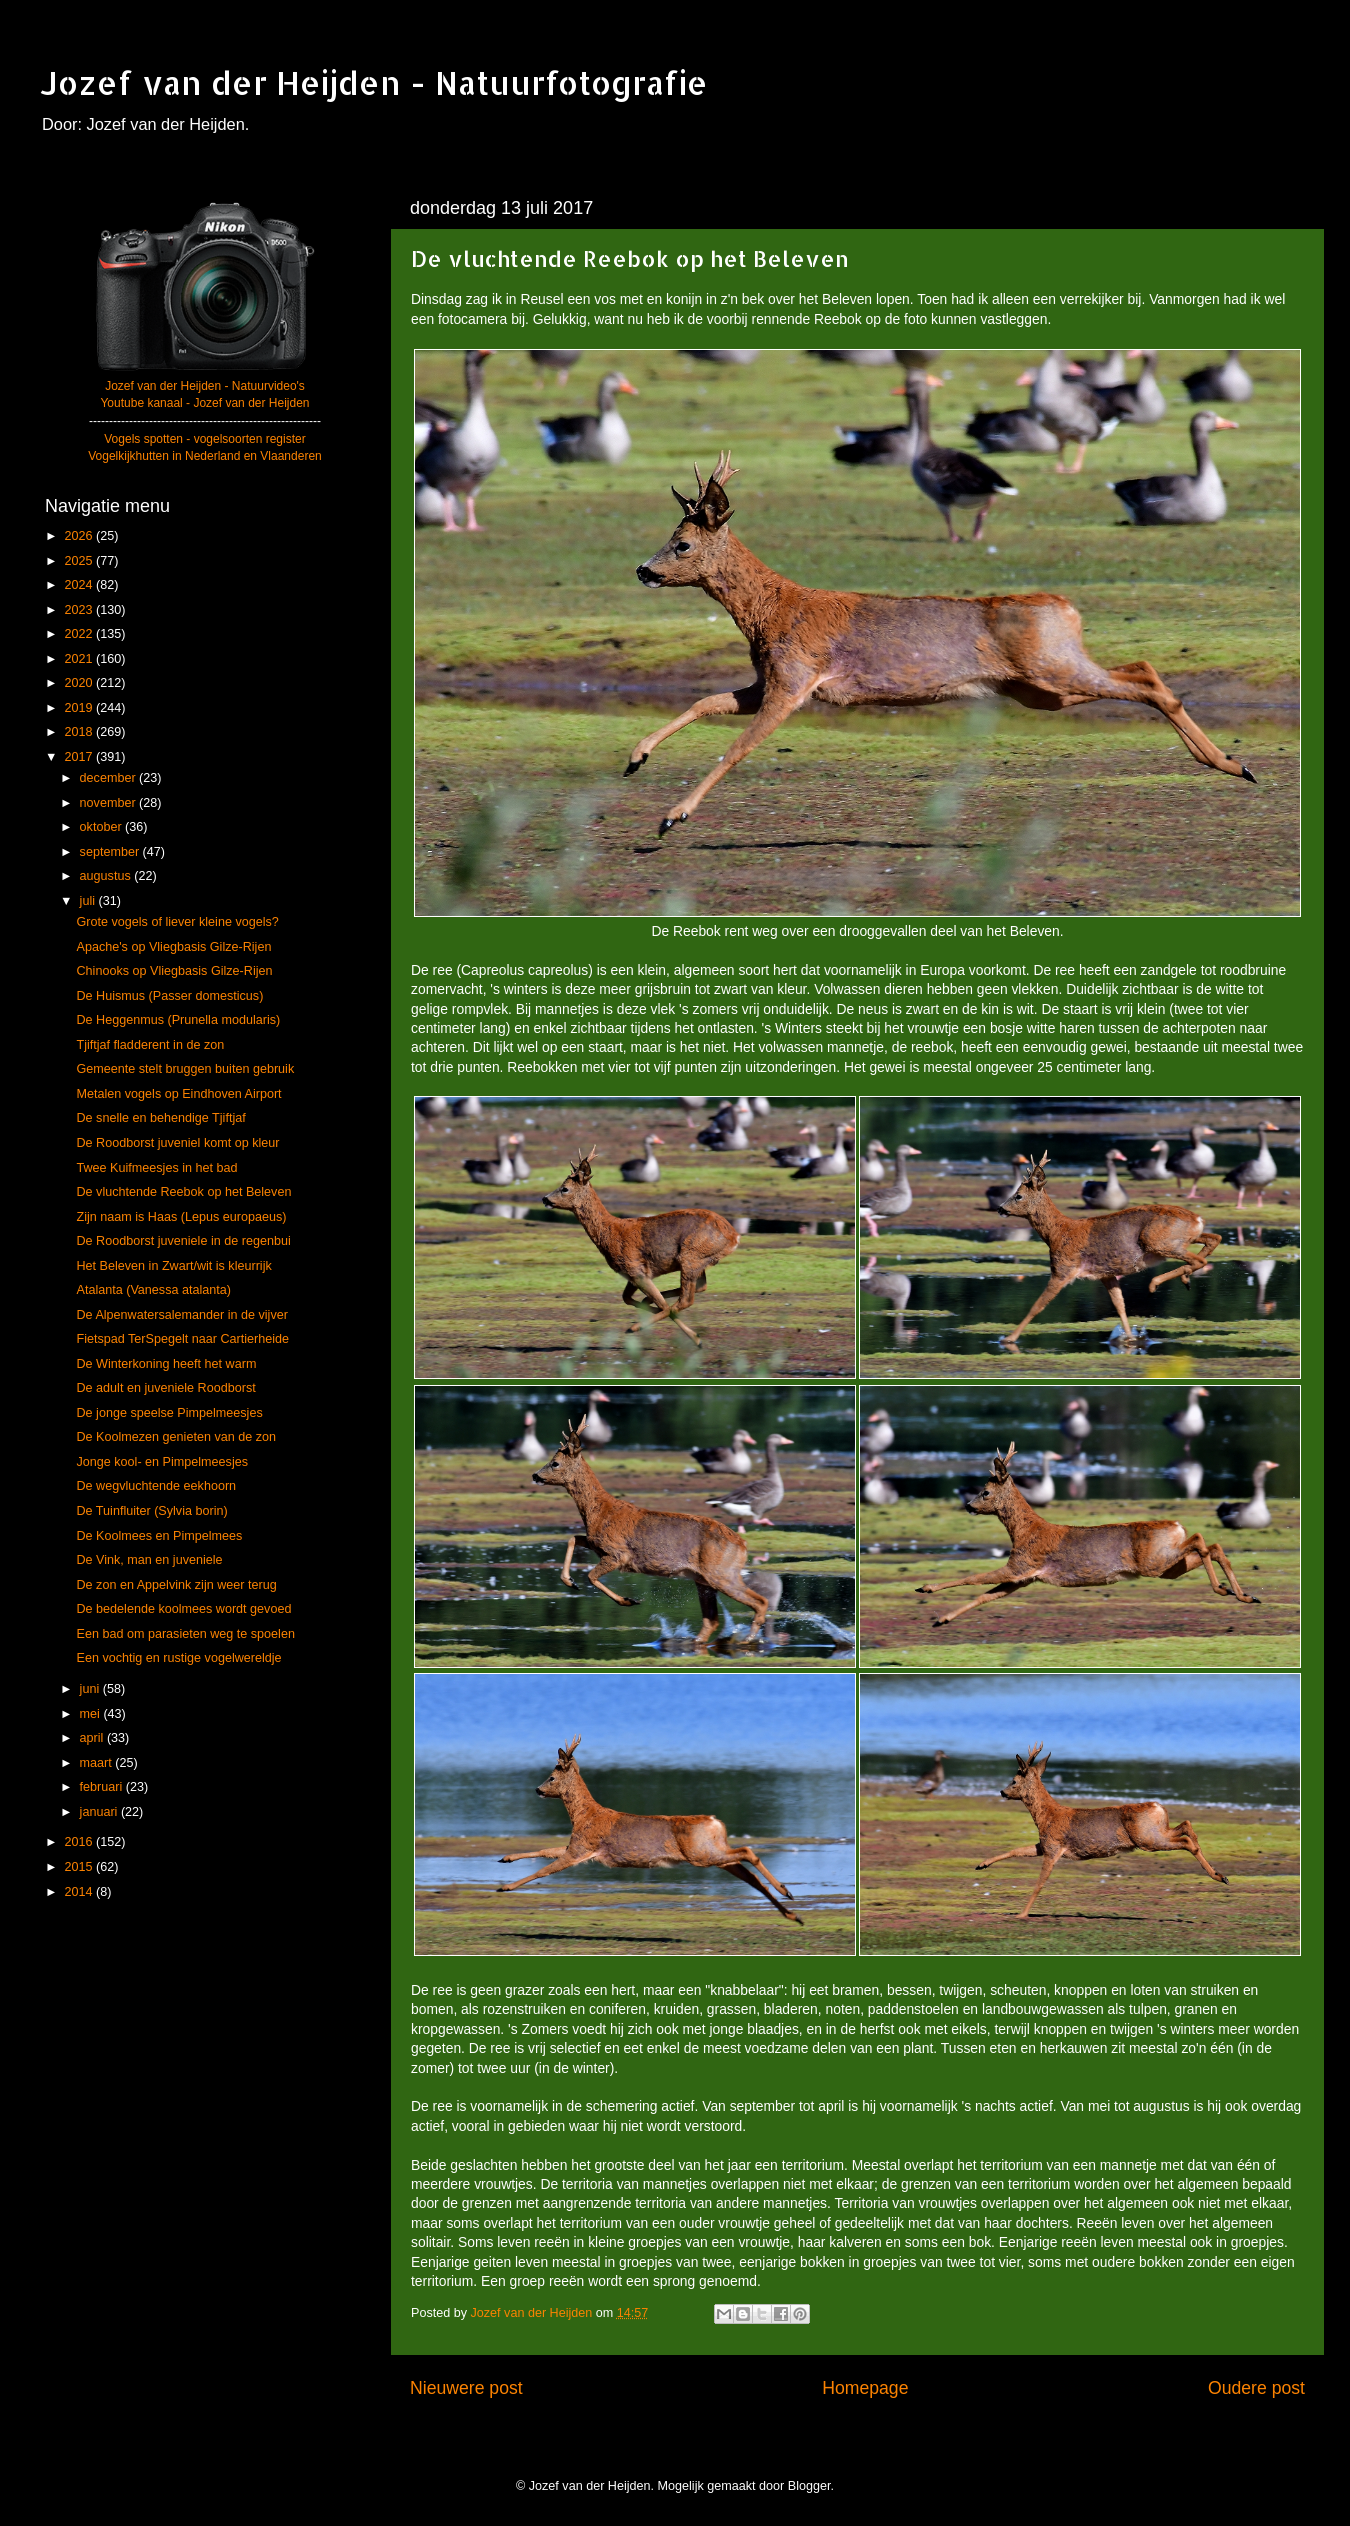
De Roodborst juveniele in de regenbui (183, 1241)
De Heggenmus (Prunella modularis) (178, 1020)
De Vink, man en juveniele (149, 1560)
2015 (80, 1867)
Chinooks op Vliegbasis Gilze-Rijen (174, 971)
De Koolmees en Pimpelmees (159, 1536)
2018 (80, 732)
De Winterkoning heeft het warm (166, 1364)
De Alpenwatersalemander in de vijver (181, 1315)
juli (89, 901)
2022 (80, 634)
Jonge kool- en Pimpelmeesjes (162, 1462)
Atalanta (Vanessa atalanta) (153, 1290)
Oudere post (1256, 2388)
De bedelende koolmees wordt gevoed (183, 1609)
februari (103, 1787)
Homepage (865, 2388)
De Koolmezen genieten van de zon (176, 1437)
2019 (80, 708)
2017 (80, 757)
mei (92, 1714)
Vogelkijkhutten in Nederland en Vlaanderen (205, 456)
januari (100, 1812)
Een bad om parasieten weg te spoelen (185, 1634)
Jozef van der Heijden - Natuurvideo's (205, 386)
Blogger (809, 2486)
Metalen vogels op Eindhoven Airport (178, 1094)
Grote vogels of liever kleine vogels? (177, 922)
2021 (80, 659)
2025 (80, 561)
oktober (103, 827)
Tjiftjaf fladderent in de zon (150, 1045)
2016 (80, 1842)
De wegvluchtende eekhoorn (156, 1486)
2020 (80, 683)
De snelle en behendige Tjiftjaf (160, 1118)
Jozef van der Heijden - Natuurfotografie (374, 82)
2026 (80, 536)
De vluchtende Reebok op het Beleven (183, 1192)
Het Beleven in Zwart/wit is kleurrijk (173, 1266)
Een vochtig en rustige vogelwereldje (178, 1658)
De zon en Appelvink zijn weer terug (176, 1585)
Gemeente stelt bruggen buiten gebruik (185, 1069)
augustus (107, 876)
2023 (80, 610)
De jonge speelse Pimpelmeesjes (169, 1413)
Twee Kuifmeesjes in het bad (156, 1168)
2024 (80, 585)
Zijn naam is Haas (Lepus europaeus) (181, 1217)
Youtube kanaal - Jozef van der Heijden (204, 403)
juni (91, 1689)
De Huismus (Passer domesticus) (169, 996)
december (110, 778)
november (110, 803)
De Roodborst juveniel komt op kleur (177, 1143)
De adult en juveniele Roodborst (165, 1388)
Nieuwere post (466, 2388)
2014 (80, 1892)
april (93, 1738)
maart (98, 1763)
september (111, 852)
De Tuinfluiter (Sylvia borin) (151, 1511)
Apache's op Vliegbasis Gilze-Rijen (173, 947)
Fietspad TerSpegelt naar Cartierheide (182, 1339)
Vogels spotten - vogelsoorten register (204, 439)
